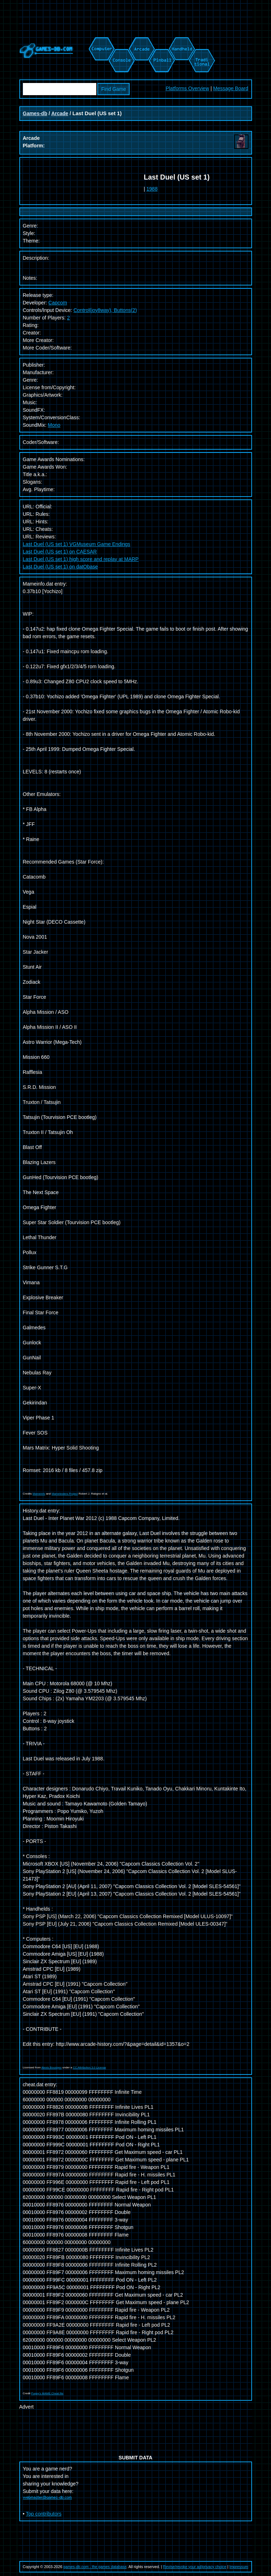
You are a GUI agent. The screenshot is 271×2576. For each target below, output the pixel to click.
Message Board (230, 88)
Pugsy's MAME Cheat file (47, 2393)
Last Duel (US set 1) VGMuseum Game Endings (76, 544)
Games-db (35, 113)
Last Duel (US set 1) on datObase (60, 567)
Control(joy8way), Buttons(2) (105, 310)
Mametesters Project (65, 1493)
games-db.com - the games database (95, 2567)
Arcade (59, 113)
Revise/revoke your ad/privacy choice (195, 2567)
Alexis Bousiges (52, 2067)
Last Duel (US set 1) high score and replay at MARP (81, 559)
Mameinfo (39, 1493)
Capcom (57, 302)
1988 (152, 189)
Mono (54, 425)
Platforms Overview (187, 88)
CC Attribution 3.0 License (89, 2067)
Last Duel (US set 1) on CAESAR (60, 551)
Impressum (238, 2567)
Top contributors (44, 2514)
